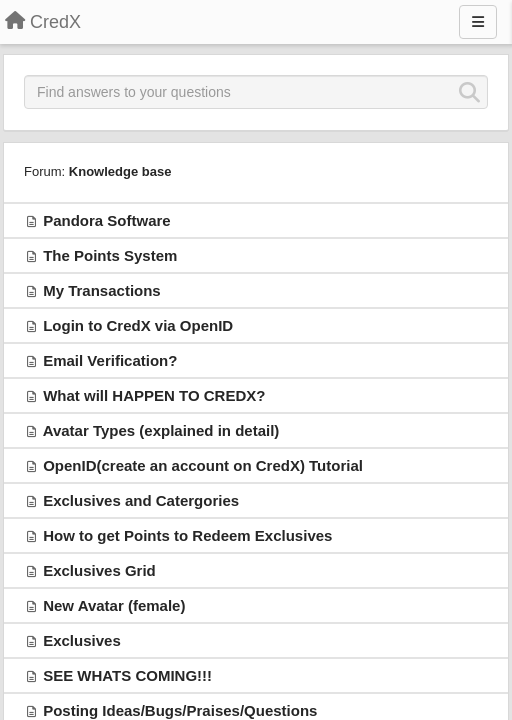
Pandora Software (107, 220)
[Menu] (478, 22)
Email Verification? (110, 360)
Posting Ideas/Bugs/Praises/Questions (180, 710)
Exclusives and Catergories (141, 500)
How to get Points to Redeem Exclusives (187, 535)
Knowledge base (120, 171)
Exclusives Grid (99, 570)
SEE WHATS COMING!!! (127, 675)
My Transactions (102, 290)
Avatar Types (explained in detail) (161, 430)
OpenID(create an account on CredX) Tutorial (203, 465)
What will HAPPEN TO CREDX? (154, 395)
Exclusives (82, 640)
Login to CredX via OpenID (138, 325)
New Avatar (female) (114, 605)
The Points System (110, 255)
